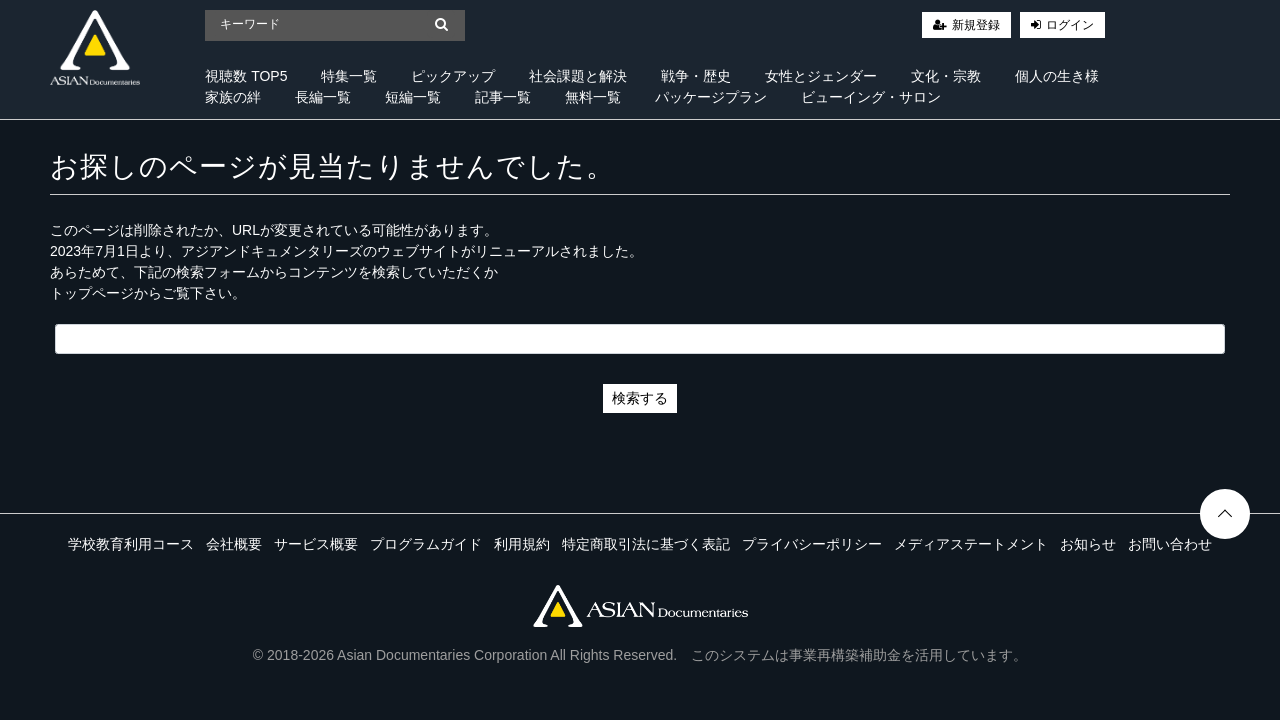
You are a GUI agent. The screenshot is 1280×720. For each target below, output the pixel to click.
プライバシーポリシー (812, 544)
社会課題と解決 (578, 76)
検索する (640, 398)
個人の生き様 (1057, 76)
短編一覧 (413, 97)
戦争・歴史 (696, 76)
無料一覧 (593, 97)
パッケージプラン (711, 97)
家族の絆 (233, 97)
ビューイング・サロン (871, 97)
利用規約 (522, 544)
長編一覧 (323, 97)
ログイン (1070, 25)
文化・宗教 (946, 76)
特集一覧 (349, 76)
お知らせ (1088, 544)
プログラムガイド (426, 544)
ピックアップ (453, 76)
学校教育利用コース (131, 544)
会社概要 (234, 544)
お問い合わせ (1170, 544)
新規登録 (976, 25)
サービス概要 (316, 544)
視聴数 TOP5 (246, 76)
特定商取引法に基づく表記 (646, 544)
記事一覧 (503, 97)
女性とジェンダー (821, 76)
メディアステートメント (971, 544)
